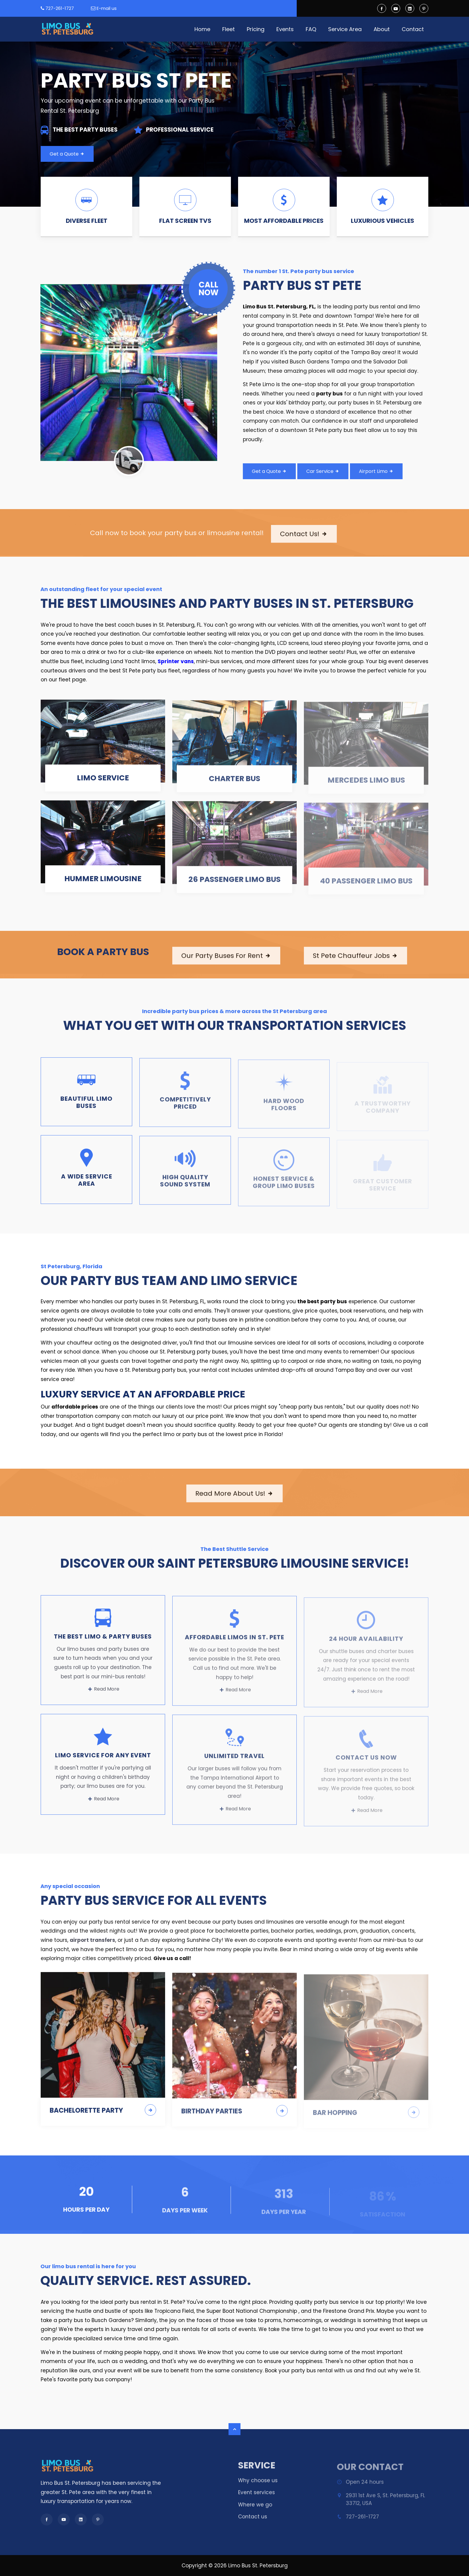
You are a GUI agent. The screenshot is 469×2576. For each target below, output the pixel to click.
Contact (413, 29)
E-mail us (107, 8)
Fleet (228, 29)
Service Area (345, 29)
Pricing (255, 29)
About (382, 29)
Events (285, 29)
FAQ (311, 29)
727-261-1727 (59, 8)
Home (202, 29)
